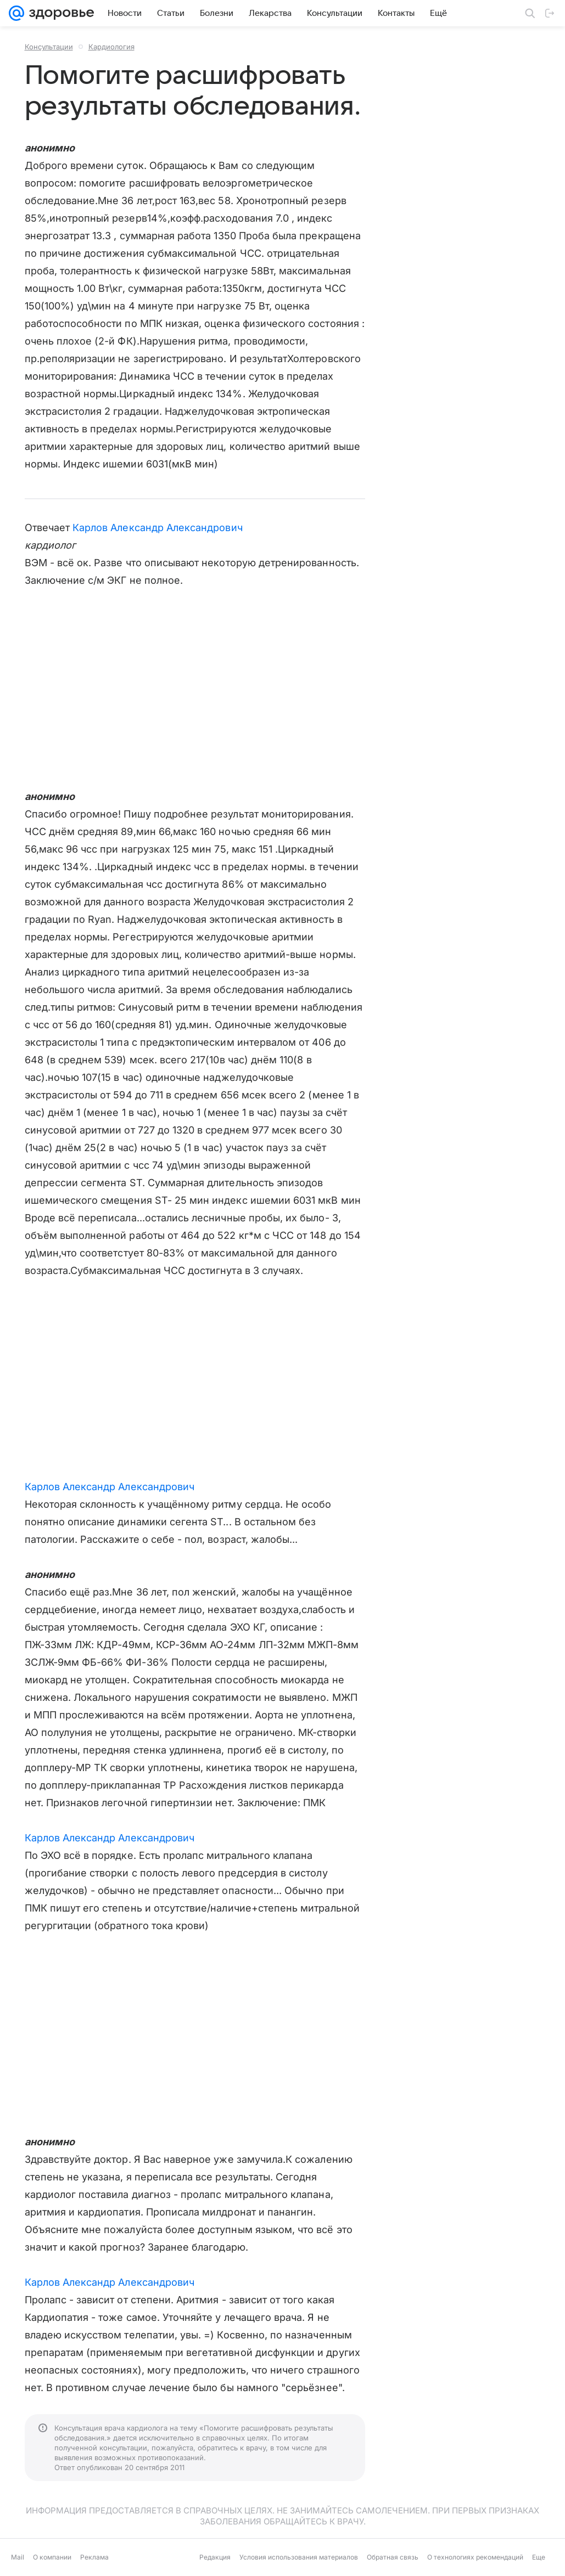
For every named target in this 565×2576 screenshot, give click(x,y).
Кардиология (111, 46)
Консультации (49, 46)
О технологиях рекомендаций (475, 2557)
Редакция (215, 2557)
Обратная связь (392, 2557)
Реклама (94, 2557)
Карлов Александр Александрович (157, 527)
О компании (52, 2557)
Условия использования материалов (298, 2557)
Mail (17, 2557)
